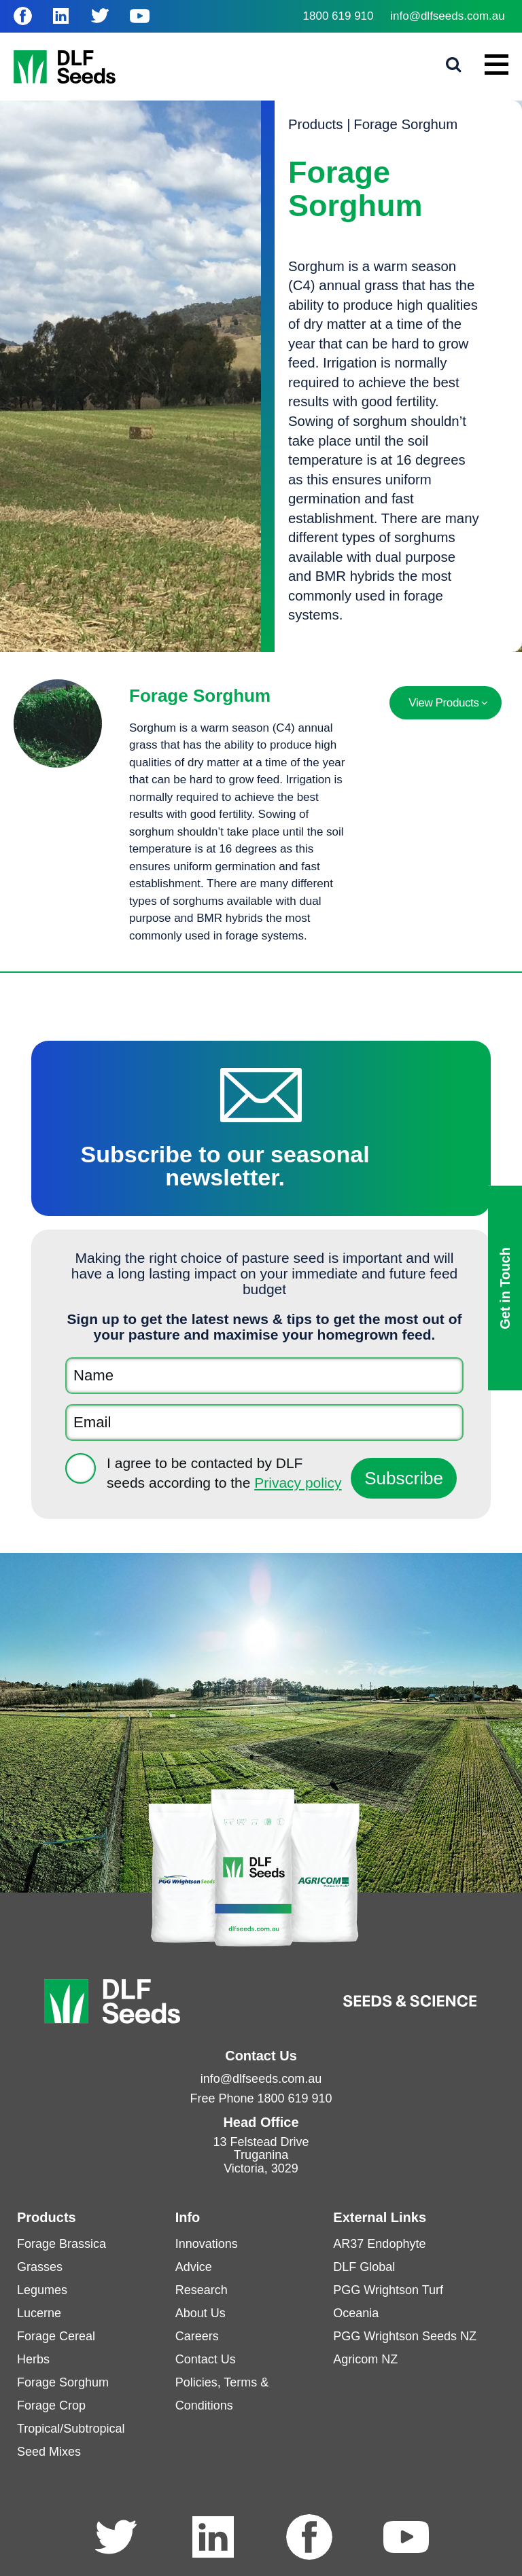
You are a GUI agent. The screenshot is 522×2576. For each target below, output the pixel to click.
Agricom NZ (365, 2359)
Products (315, 124)
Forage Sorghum (405, 124)
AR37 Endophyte (379, 2244)
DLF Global (364, 2267)
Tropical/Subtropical (70, 2428)
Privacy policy (297, 1482)
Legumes (42, 2290)
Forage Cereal (56, 2336)
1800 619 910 (338, 16)
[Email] (264, 1422)
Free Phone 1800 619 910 (261, 2098)
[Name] (264, 1375)
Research (201, 2290)
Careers (197, 2336)
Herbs (33, 2359)
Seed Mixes (49, 2451)
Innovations (206, 2244)
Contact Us (205, 2359)
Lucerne (39, 2313)
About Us (200, 2313)
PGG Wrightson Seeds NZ (404, 2336)
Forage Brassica (61, 2244)
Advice (193, 2267)
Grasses (40, 2267)
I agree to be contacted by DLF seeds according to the (224, 1472)
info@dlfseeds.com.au (447, 16)
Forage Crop (51, 2405)
